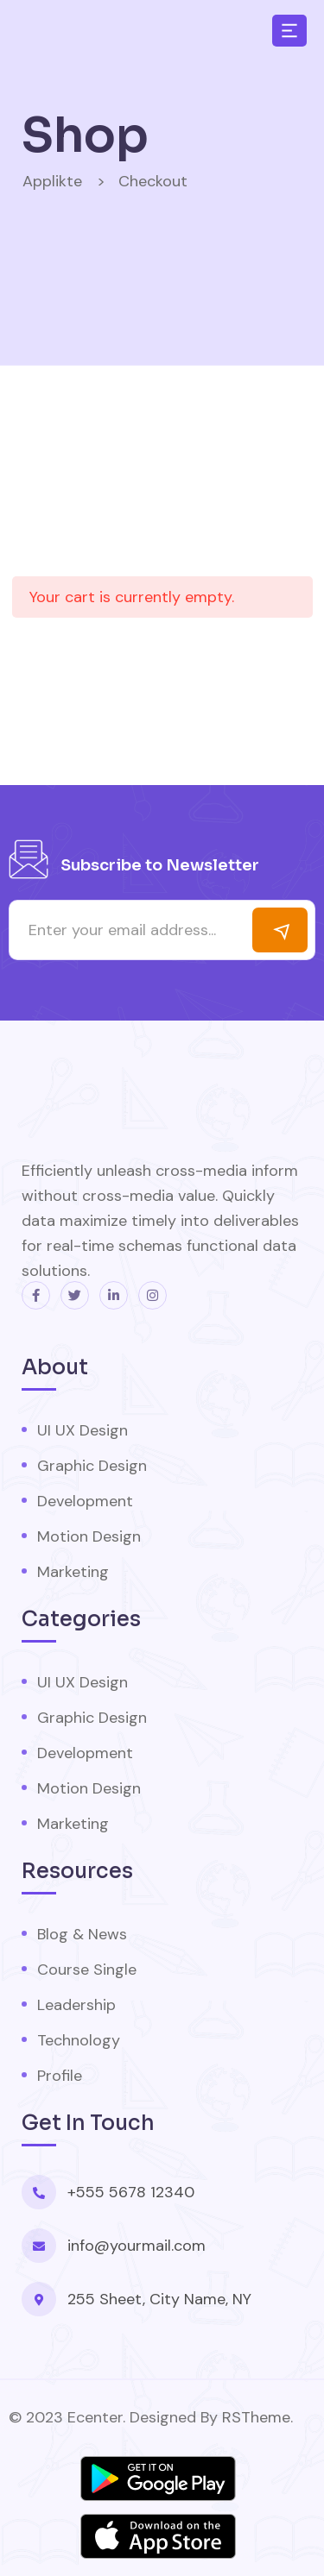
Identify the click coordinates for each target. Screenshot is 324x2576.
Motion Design (89, 1536)
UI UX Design (82, 1430)
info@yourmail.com (136, 2245)
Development (85, 1501)
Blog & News (82, 1934)
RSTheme (256, 2417)
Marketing (73, 1571)
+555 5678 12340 (130, 2192)
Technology (78, 2040)
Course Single (87, 1969)
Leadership (76, 2005)
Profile (59, 2075)
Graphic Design (92, 1465)
